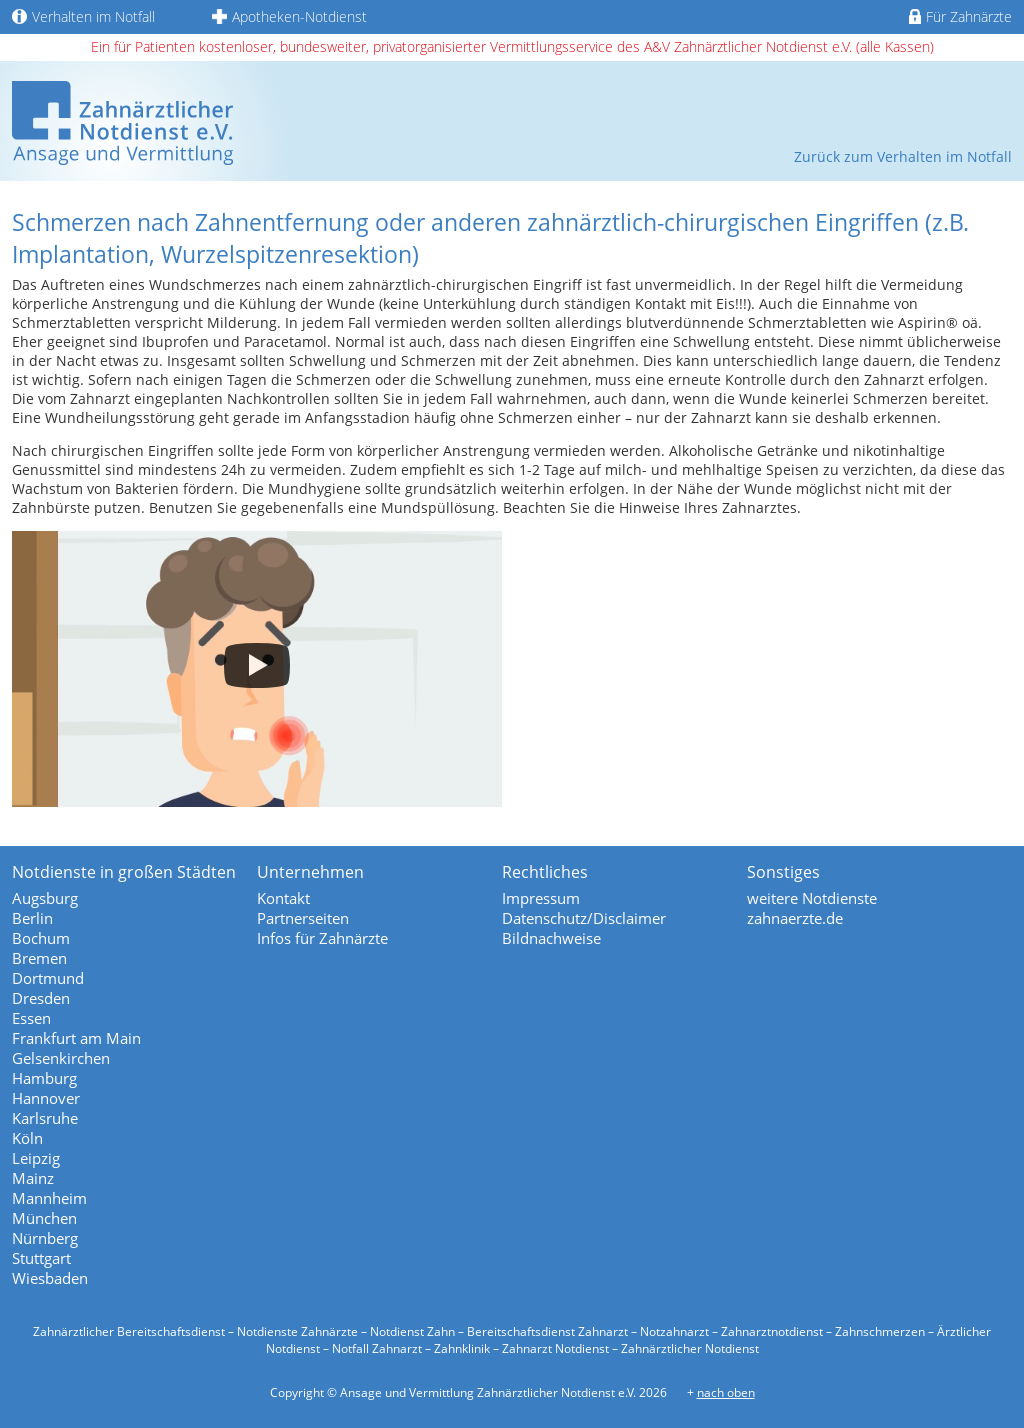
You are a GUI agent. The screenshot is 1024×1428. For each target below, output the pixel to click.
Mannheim (49, 1198)
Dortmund (48, 978)
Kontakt (283, 898)
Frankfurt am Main (76, 1038)
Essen (31, 1018)
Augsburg (45, 898)
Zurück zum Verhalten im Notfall (903, 156)
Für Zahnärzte (960, 16)
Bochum (41, 938)
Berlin (32, 918)
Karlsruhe (45, 1118)
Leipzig (36, 1158)
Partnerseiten (303, 918)
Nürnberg (45, 1238)
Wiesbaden (50, 1278)
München (44, 1218)
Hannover (46, 1098)
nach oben (726, 1392)
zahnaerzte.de (795, 918)
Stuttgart (41, 1258)
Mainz (33, 1178)
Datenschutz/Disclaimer (584, 918)
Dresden (41, 998)
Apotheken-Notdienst (289, 16)
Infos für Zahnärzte (322, 938)
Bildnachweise (551, 938)
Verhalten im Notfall (83, 16)
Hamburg (44, 1078)
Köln (27, 1138)
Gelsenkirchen (61, 1058)
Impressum (541, 898)
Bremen (39, 958)
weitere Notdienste (812, 898)
